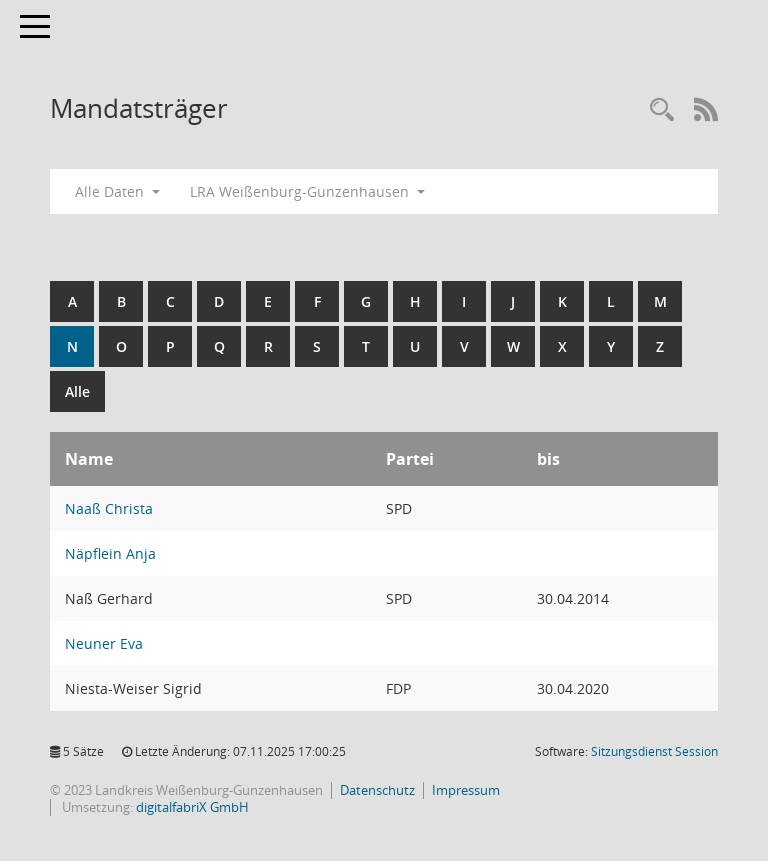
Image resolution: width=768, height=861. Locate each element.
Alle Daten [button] (117, 191)
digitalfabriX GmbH (192, 807)
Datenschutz (377, 790)
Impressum (466, 790)
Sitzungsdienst (654, 751)
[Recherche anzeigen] (662, 110)
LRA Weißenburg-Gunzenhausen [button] (307, 191)
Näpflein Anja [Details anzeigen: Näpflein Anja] (110, 553)
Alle (77, 391)
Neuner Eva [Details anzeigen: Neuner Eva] (104, 643)
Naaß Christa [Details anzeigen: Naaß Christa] (109, 508)
